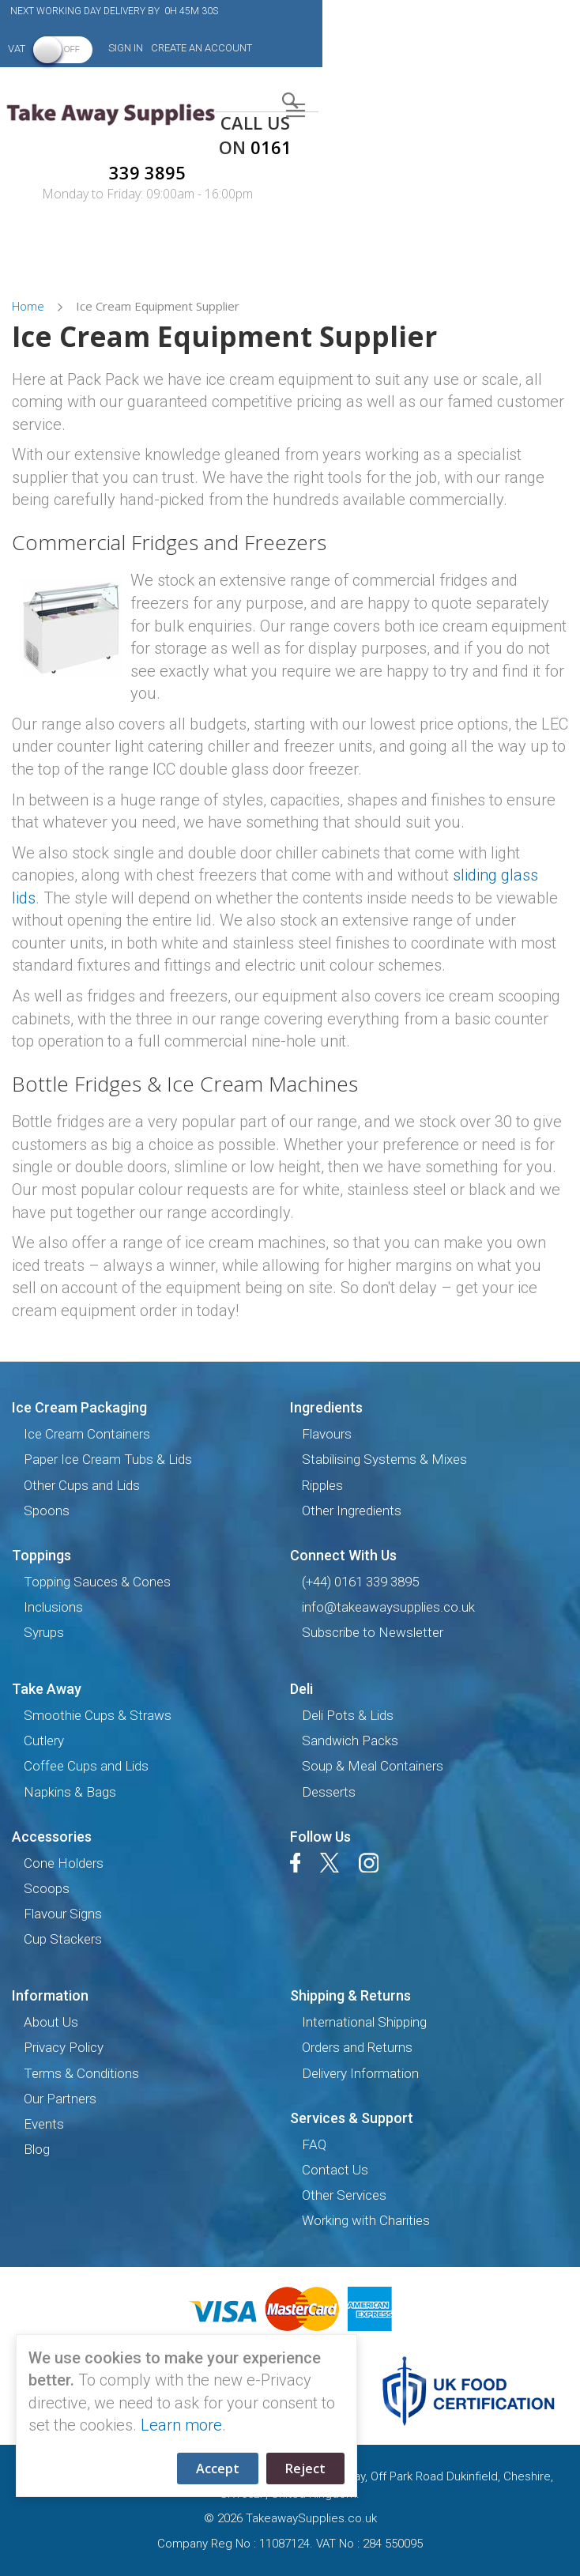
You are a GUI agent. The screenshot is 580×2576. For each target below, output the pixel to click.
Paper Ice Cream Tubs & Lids (108, 1459)
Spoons (47, 1510)
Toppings (41, 1555)
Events (44, 2124)
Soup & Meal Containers (372, 1766)
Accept (217, 2468)
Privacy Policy (64, 2047)
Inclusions (53, 1607)
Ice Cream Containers (87, 1434)
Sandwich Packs (350, 1740)
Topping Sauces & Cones (97, 1582)
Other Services (344, 2195)
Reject (305, 2468)
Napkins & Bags (70, 1792)
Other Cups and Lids (82, 1485)
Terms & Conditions (81, 2073)
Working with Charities (366, 2220)
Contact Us (335, 2170)
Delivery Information (360, 2073)
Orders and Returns (357, 2047)
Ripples (322, 1485)
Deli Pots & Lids (348, 1715)
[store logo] (108, 113)
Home (29, 306)
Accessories (52, 1836)
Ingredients (326, 1407)
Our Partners (60, 2098)
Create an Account (201, 48)
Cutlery (44, 1740)
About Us (51, 2022)
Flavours (327, 1434)
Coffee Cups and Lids (86, 1766)
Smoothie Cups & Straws (97, 1715)
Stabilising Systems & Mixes (384, 1459)
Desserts (329, 1792)
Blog (37, 2149)
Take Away (46, 1688)
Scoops (47, 1888)
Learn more (181, 2425)
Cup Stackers (63, 1939)
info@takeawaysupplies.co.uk (388, 1607)
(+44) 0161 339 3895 (360, 1582)
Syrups (44, 1632)
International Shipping (364, 2022)
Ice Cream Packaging (79, 1407)
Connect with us (343, 1555)
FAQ (314, 2144)
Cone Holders (64, 1863)
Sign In (125, 48)
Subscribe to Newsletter (372, 1632)
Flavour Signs (63, 1914)
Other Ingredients (351, 1510)
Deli (301, 1688)
